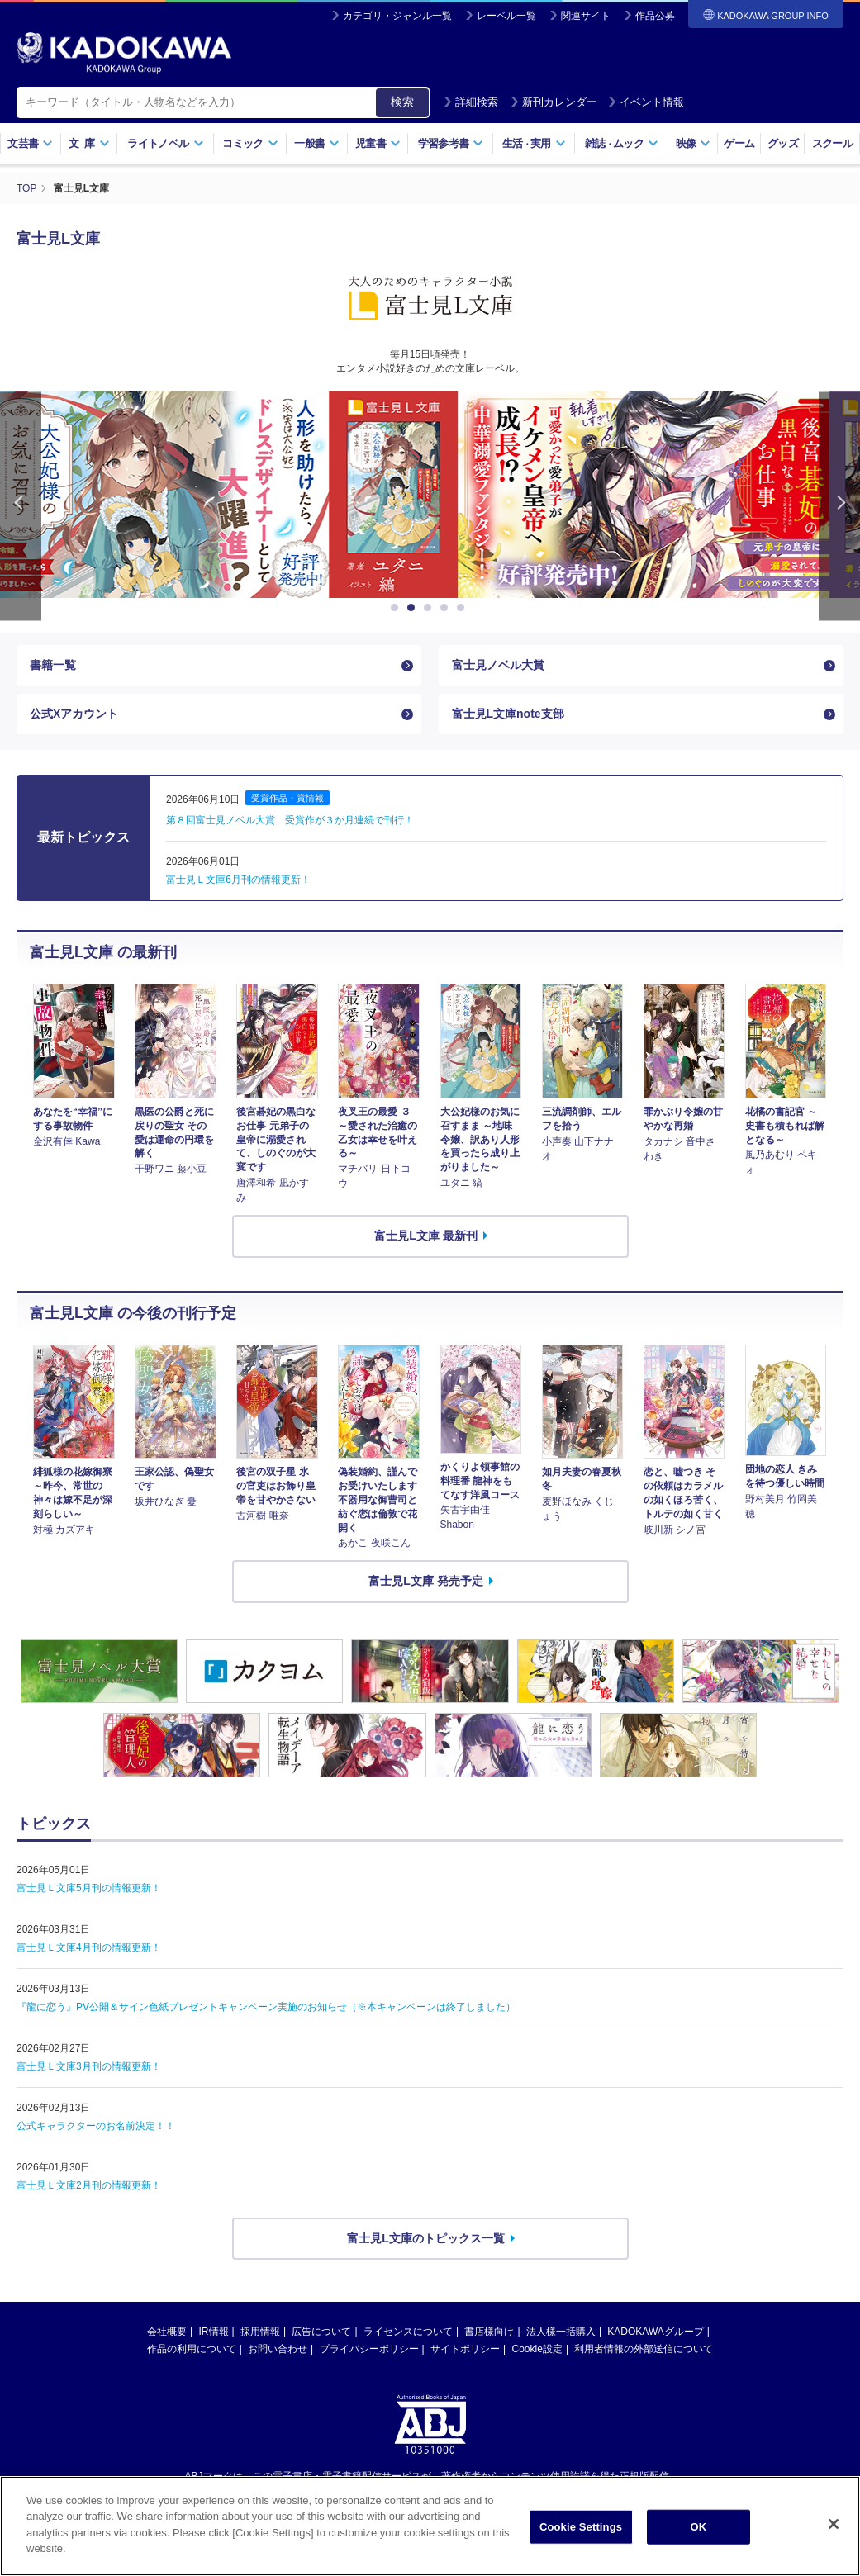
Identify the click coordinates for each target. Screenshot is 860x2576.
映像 (693, 143)
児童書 (378, 143)
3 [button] (430, 608)
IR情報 (214, 2331)
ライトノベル (165, 143)
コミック (250, 143)
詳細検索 (471, 102)
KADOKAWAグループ (655, 2331)
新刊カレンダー (554, 102)
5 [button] (463, 608)
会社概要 (167, 2331)
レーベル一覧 (506, 15)
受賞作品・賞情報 (287, 798)
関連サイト (586, 15)
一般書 (317, 143)
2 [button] (413, 608)
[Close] (833, 2532)
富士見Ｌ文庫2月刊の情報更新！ (89, 2185)
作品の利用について (191, 2349)
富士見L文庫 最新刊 (425, 1235)
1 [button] (397, 608)
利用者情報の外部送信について (643, 2349)
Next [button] (839, 505)
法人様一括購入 (561, 2331)
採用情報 (260, 2331)
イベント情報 (646, 102)
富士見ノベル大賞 (498, 664)
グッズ (782, 143)
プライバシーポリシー (369, 2349)
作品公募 (655, 15)
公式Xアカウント (74, 713)
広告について (321, 2331)
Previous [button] (20, 505)
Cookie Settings (580, 2534)
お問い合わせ (277, 2349)
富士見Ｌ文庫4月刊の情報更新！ (89, 1947)
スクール (832, 143)
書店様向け (489, 2331)
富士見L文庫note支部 (508, 713)
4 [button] (447, 608)
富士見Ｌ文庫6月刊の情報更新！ (238, 879)
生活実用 (534, 143)
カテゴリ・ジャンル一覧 (397, 15)
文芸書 (30, 143)
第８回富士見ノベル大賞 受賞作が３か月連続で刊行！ (290, 820)
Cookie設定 (537, 2349)
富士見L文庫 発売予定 (425, 1580)
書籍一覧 (53, 664)
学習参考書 (451, 143)
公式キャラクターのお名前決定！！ (96, 2126)
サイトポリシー (465, 2349)
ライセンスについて (408, 2331)
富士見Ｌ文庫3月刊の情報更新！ (89, 2066)
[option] (430, 494)
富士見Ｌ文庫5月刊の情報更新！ (89, 1888)
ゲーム (739, 143)
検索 (402, 101)
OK (699, 2534)
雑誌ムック (621, 143)
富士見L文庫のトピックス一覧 (426, 2238)
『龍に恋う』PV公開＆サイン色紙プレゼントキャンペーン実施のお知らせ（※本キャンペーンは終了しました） (266, 2007)
